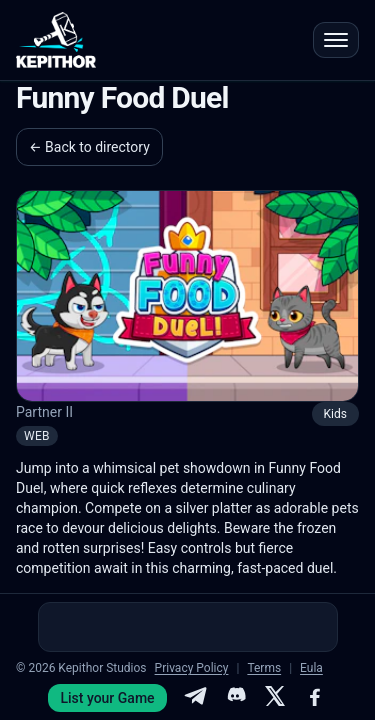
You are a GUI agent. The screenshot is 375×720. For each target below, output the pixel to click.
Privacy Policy (192, 668)
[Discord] (235, 698)
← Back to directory (89, 147)
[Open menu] (336, 40)
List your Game (107, 698)
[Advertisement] (188, 627)
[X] (275, 698)
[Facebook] (315, 698)
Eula (311, 668)
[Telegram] (195, 698)
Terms (264, 668)
